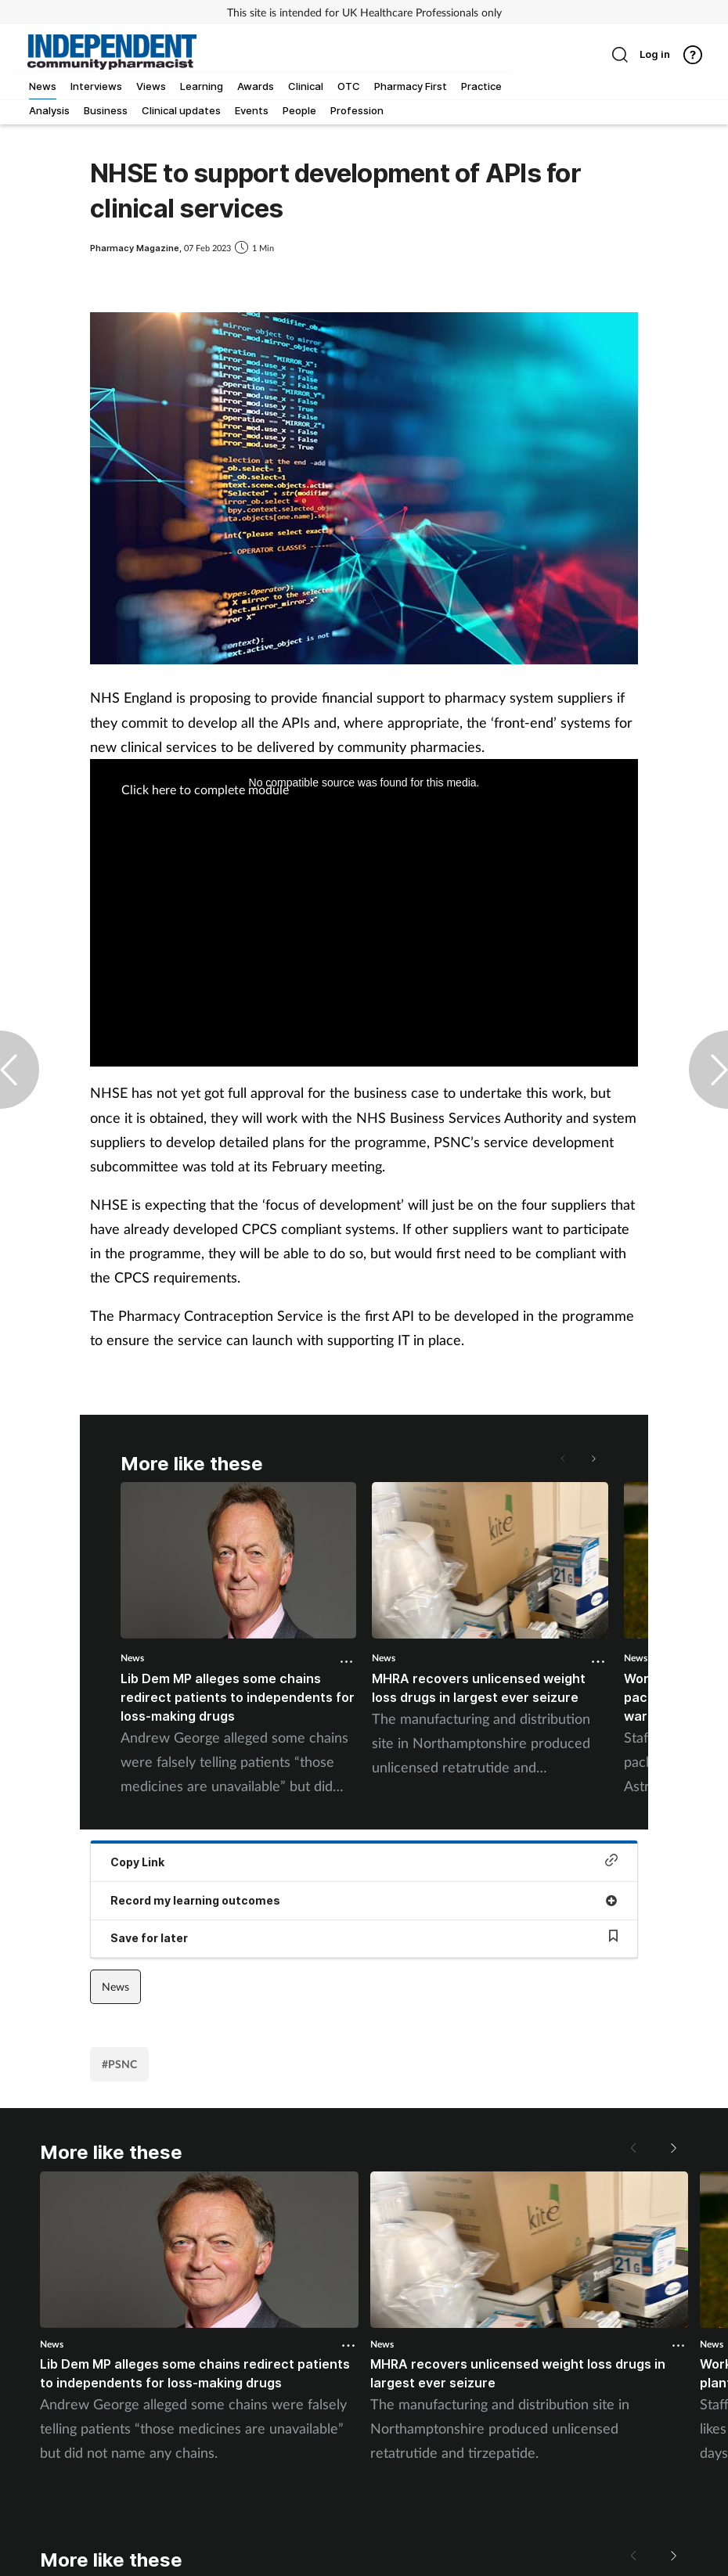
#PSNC (119, 2064)
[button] (592, 1458)
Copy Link (364, 1861)
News (132, 1658)
